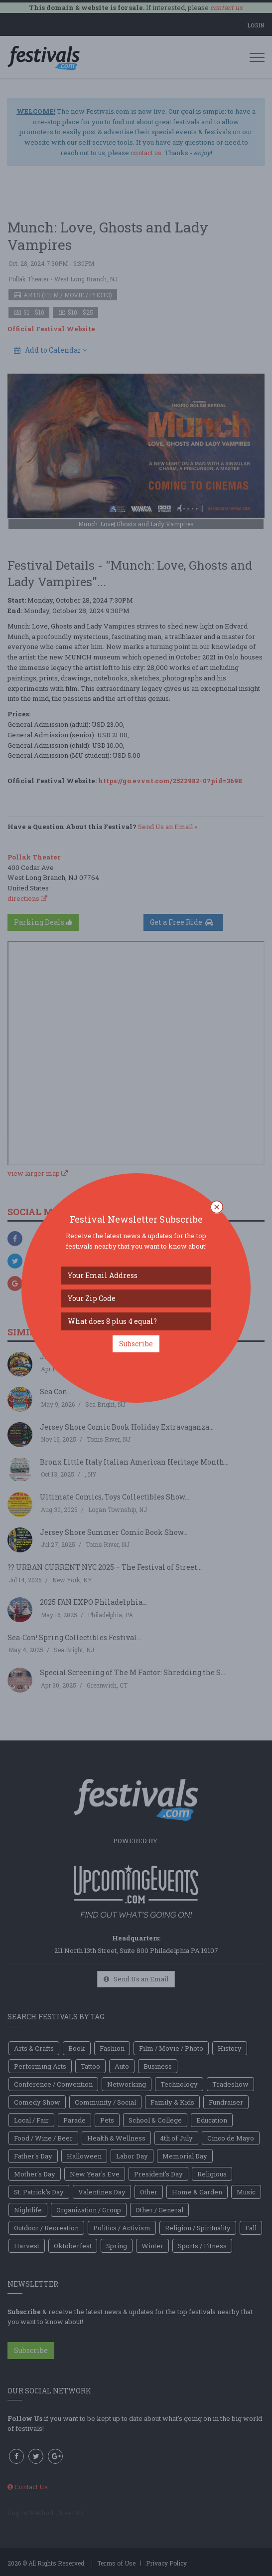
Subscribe (136, 1343)
